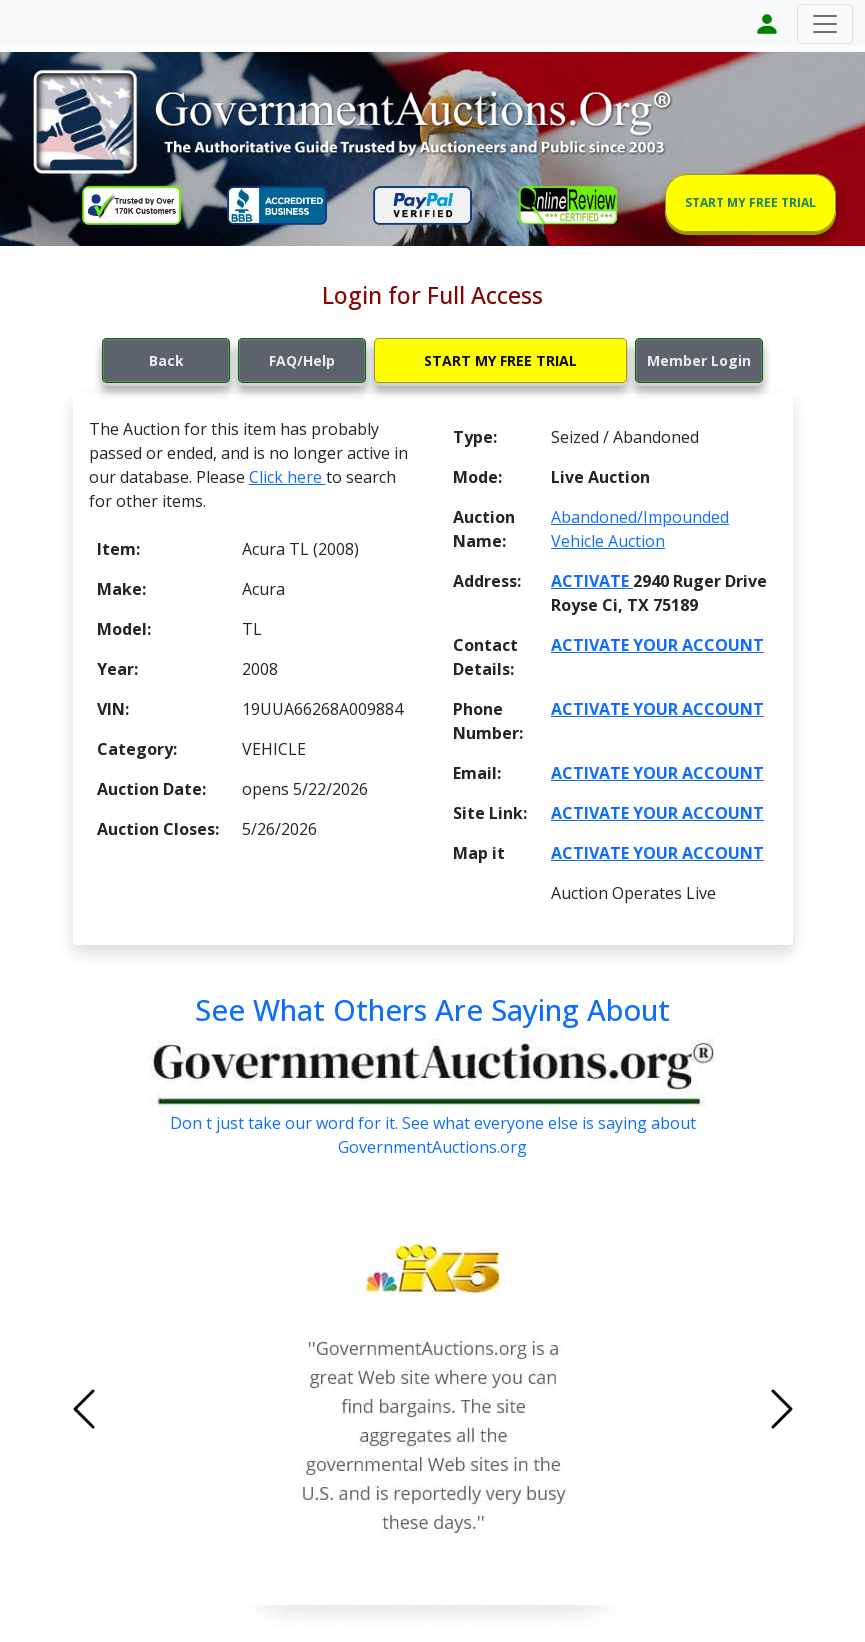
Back (166, 360)
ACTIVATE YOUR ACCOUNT (657, 645)
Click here (287, 477)
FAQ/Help (302, 360)
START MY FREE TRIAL (750, 202)
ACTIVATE (592, 581)
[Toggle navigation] (825, 24)
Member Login (699, 360)
